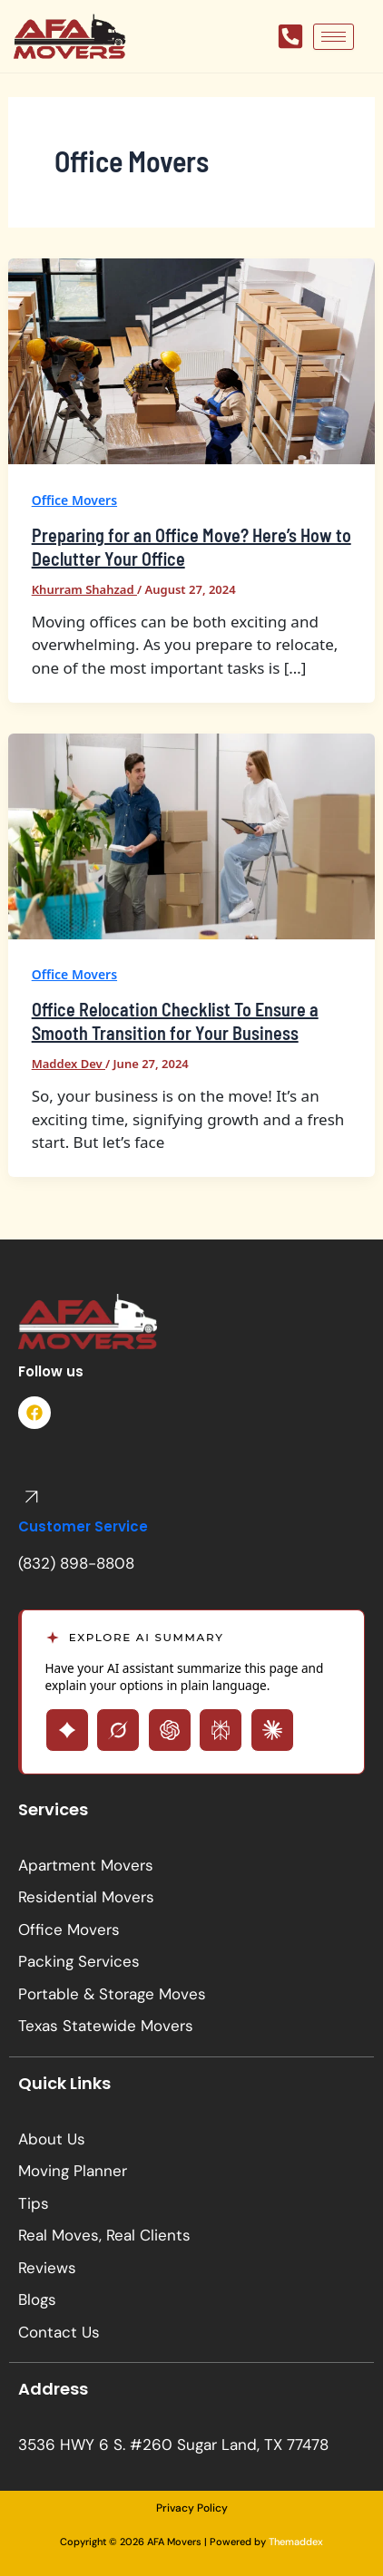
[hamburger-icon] (333, 37)
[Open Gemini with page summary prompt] (67, 1730)
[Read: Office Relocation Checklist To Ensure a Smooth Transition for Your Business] (191, 834)
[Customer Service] (31, 1497)
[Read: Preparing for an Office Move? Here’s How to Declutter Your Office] (191, 359)
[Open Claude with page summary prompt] (272, 1730)
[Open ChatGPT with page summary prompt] (170, 1730)
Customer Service (83, 1526)
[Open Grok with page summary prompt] (118, 1730)
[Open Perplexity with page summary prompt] (220, 1730)
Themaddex (296, 2541)
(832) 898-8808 (76, 1563)
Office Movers (74, 500)
